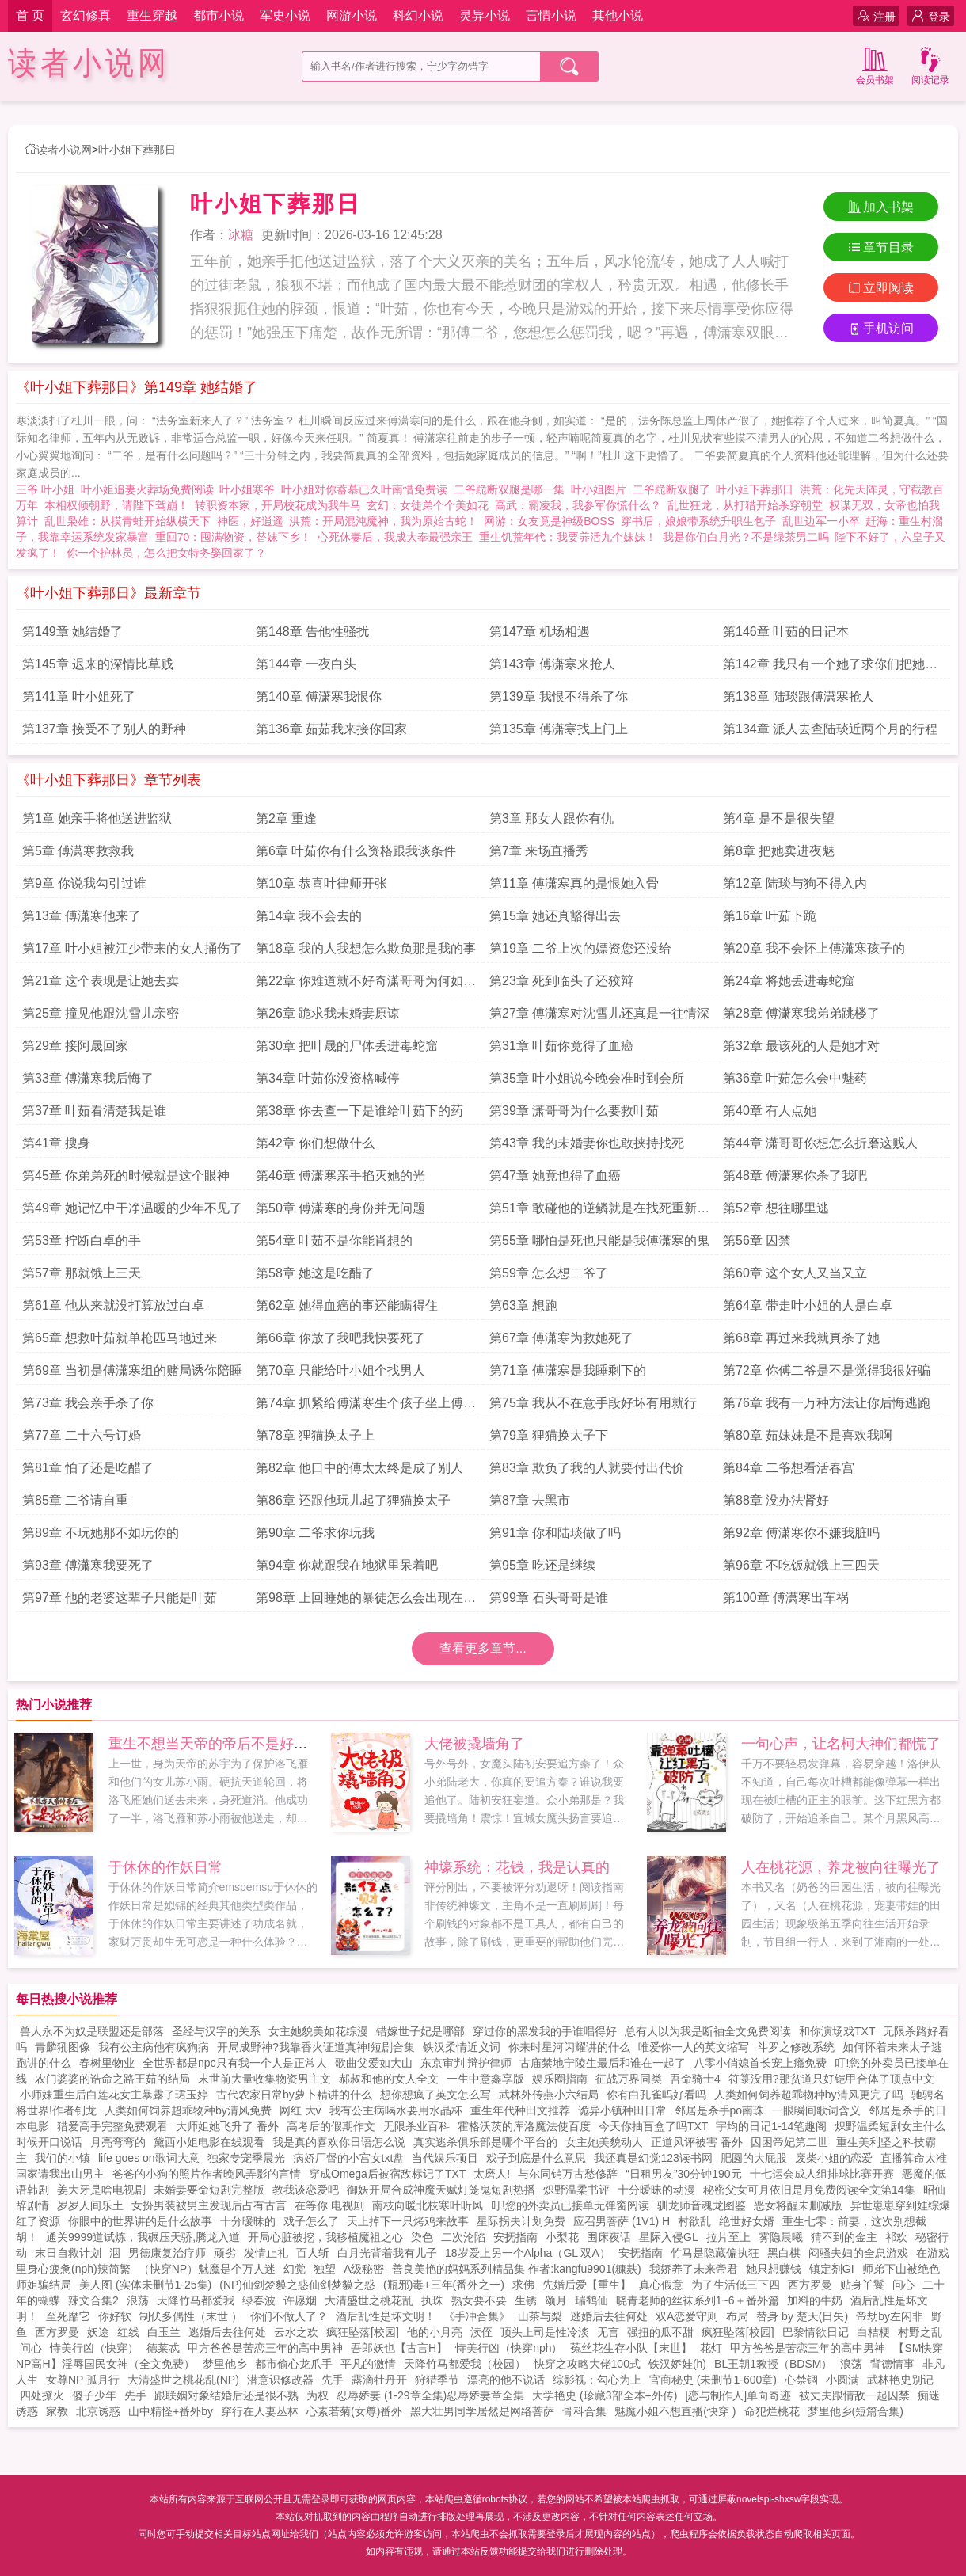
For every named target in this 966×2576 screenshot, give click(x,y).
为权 (317, 2395)
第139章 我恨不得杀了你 (558, 696)
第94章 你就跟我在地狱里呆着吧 (347, 1565)
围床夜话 (609, 2237)
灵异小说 (484, 15)
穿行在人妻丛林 (260, 2411)
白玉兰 (164, 2332)
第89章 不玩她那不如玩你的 (100, 1532)
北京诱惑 (98, 2411)
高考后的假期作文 (331, 2126)
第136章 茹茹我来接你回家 (331, 729)
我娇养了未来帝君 (693, 2268)
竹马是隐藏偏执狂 (715, 2253)
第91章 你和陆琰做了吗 (555, 1532)
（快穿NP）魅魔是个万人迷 (207, 2268)
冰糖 (240, 235)
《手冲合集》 (476, 2316)
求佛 (523, 2284)
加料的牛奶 (814, 2300)
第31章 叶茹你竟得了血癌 (561, 1045)
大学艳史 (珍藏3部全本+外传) (604, 2395)
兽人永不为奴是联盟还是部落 (92, 2031)
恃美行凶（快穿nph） (508, 2348)
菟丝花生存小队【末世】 (631, 2348)
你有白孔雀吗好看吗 (656, 2094)
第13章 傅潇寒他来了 (81, 916)
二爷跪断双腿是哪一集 (512, 489)
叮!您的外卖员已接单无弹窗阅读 (570, 2205)
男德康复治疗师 (167, 2253)
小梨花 (562, 2237)
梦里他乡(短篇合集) (855, 2411)
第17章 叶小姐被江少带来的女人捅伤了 (132, 948)
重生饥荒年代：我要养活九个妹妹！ (567, 537)
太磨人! (491, 2173)
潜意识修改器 (280, 2379)
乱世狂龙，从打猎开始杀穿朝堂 (745, 505)
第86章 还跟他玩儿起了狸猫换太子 (353, 1500)
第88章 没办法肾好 (776, 1500)
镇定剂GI (831, 2268)
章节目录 (881, 247)
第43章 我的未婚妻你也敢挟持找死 (586, 1143)
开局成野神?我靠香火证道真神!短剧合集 (316, 2047)
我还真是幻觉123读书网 (653, 2158)
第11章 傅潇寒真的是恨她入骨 (574, 883)
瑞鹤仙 (591, 2300)
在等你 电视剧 (329, 2205)
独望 (325, 2268)
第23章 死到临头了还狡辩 (561, 980)
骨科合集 (584, 2411)
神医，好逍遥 (250, 521)
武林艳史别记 (900, 2379)
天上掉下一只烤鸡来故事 (408, 2221)
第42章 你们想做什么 (315, 1143)
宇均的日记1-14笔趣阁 (771, 2126)
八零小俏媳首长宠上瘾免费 (760, 2063)
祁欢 (896, 2237)
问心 (903, 2284)
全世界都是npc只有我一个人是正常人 (235, 2063)
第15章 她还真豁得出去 (555, 916)
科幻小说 (418, 15)
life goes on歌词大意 (149, 2158)
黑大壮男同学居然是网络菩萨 (482, 2411)
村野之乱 (920, 2332)
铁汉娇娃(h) (677, 2363)
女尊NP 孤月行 (83, 2379)
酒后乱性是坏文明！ (385, 2316)
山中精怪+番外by (170, 2411)
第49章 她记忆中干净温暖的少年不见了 (132, 1208)
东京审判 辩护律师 (466, 2063)
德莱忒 (163, 2348)
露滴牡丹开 (379, 2379)
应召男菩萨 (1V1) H (621, 2221)
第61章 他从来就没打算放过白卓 (113, 1305)
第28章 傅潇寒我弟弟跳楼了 (801, 1013)
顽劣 (225, 2253)
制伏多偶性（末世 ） (190, 2316)
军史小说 (285, 15)
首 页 (30, 15)
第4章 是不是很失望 (779, 818)
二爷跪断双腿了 (675, 489)
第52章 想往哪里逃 (776, 1208)
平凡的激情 (368, 2363)
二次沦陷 (463, 2237)
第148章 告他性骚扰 (312, 631)
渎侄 (481, 2332)
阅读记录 (930, 65)
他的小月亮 (434, 2332)
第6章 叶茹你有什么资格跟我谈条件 (356, 851)
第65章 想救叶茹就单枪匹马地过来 (119, 1338)
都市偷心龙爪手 (294, 2363)
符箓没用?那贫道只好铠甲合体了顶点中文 (831, 2078)
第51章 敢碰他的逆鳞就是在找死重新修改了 (599, 1212)
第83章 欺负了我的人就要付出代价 (586, 1467)
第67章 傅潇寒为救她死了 (561, 1338)
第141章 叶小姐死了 (78, 696)
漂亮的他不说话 (506, 2379)
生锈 (526, 2300)
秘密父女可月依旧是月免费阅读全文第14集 (809, 2189)
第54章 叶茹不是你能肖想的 (334, 1240)
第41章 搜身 (56, 1143)
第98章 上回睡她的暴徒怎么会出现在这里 (366, 1601)
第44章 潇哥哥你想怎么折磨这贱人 (820, 1143)
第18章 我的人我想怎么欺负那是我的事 (366, 948)
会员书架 (875, 65)
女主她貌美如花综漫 (318, 2031)
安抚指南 (515, 2237)
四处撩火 (42, 2395)
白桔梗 (873, 2332)
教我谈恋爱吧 (305, 2189)
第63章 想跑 (523, 1305)
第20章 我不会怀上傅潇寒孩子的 (814, 948)
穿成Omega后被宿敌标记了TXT (387, 2173)
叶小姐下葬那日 (137, 149)
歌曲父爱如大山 (374, 2063)
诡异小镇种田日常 (622, 2110)
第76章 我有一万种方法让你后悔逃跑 (826, 1403)
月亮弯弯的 (118, 2142)
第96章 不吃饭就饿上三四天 (801, 1565)
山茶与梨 (540, 2316)
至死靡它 (68, 2316)
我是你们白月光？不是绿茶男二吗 (746, 537)
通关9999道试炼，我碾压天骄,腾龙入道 (143, 2237)
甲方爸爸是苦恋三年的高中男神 (265, 2348)
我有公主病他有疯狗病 (153, 2047)
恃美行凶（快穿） (94, 2348)
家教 (57, 2411)
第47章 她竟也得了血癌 (555, 1175)
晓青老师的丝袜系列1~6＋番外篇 (697, 2300)
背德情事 (892, 2363)
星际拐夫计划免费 (521, 2221)
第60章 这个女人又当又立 (795, 1273)
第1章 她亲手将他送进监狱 (97, 818)
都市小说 (218, 15)
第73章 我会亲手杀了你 (88, 1403)
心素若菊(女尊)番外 (354, 2411)
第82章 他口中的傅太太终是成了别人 (359, 1467)
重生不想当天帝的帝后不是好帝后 (215, 1744)
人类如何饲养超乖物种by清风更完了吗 (808, 2094)
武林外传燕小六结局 (549, 2094)
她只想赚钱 (773, 2268)
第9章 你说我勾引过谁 (84, 883)
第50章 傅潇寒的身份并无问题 (340, 1208)
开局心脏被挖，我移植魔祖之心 (325, 2237)
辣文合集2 (93, 2300)
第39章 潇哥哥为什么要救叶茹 (574, 1110)
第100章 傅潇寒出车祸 (786, 1597)
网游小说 (351, 15)
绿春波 (259, 2300)
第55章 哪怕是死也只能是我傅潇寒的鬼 (599, 1240)
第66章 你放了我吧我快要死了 (340, 1338)
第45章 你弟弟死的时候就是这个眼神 (126, 1175)
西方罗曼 (810, 2284)
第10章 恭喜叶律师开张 (321, 883)
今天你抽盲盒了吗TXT (653, 2126)
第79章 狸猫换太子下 (548, 1435)
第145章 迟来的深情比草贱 (97, 664)
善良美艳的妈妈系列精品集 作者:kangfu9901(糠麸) (516, 2268)
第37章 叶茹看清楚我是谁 (94, 1110)
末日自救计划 (68, 2253)
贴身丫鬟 (862, 2284)
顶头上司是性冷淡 (544, 2332)
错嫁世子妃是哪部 (420, 2031)
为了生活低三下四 (735, 2284)
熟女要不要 (479, 2300)
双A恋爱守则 (687, 2316)
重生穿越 (152, 15)
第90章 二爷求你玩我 (315, 1532)
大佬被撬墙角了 (474, 1744)
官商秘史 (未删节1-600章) (713, 2379)
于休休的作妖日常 (165, 1867)
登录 (930, 16)
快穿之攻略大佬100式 (587, 2363)
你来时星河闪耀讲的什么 (569, 2047)
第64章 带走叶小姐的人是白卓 (807, 1305)
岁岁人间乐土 (90, 2205)
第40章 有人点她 (769, 1110)
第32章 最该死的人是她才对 (801, 1045)
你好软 (114, 2316)
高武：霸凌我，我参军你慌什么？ (578, 505)
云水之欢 (296, 2332)
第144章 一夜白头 (306, 664)
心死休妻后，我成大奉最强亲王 (395, 537)
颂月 (556, 2300)
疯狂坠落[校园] (362, 2332)
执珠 (432, 2300)
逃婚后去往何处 (609, 2316)
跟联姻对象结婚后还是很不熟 (226, 2395)
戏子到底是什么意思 (536, 2158)
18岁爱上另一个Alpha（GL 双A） (527, 2253)
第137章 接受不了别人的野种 (104, 729)
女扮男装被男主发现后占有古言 (209, 2205)
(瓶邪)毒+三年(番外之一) (443, 2284)
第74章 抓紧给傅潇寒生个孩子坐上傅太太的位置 (366, 1406)
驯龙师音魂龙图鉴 (701, 2205)
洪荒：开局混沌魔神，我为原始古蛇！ (383, 521)
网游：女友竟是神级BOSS (549, 521)
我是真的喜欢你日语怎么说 (338, 2142)
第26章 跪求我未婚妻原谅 (328, 1013)
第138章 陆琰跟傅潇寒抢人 (798, 696)
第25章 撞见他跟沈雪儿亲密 (100, 1013)
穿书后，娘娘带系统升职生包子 (698, 521)
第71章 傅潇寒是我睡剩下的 (567, 1370)
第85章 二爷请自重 (75, 1500)
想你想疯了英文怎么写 (435, 2094)
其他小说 (617, 15)
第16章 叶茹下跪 (769, 916)
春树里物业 (107, 2063)
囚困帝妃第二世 (789, 2142)
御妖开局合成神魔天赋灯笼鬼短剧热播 (441, 2189)
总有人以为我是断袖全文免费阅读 (708, 2031)
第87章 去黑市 (529, 1500)
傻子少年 (94, 2395)
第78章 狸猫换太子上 (315, 1435)
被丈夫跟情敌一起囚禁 (854, 2395)
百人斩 (312, 2253)
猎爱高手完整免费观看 (112, 2126)
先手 (332, 2379)
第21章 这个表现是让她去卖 (100, 980)
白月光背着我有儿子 (387, 2253)
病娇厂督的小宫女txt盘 (349, 2158)
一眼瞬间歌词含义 (816, 2110)
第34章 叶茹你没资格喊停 (328, 1078)
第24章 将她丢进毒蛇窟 (788, 980)
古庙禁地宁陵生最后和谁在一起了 (602, 2063)
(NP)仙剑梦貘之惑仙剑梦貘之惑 (297, 2284)
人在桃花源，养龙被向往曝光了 (841, 1867)
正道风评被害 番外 (697, 2142)
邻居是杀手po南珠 (720, 2110)
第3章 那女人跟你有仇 (551, 818)
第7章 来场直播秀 (538, 851)
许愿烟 (300, 2300)
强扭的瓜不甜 (660, 2332)
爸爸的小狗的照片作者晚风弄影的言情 (206, 2173)
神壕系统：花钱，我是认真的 (517, 1867)
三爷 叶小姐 (48, 489)
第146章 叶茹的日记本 (786, 631)
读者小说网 (89, 63)
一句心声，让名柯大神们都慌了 (841, 1744)
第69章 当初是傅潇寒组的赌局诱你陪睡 (132, 1370)
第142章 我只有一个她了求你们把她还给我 (830, 668)
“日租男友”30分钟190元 (683, 2173)
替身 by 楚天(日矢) (802, 2316)
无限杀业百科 (416, 2126)
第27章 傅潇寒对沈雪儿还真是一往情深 (599, 1013)
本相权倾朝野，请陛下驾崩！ (116, 505)
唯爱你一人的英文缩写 (693, 2047)
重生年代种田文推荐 (520, 2110)
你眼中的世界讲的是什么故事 (140, 2221)
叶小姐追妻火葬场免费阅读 (150, 489)
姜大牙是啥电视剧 (101, 2189)
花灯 (711, 2348)
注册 (876, 16)
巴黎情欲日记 (815, 2332)
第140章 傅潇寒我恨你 (319, 696)
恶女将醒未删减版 (798, 2205)
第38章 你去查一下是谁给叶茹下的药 (359, 1110)
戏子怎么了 (311, 2221)
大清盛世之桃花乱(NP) (183, 2379)
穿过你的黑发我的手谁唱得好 (545, 2031)
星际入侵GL (668, 2237)
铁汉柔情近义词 (461, 2047)
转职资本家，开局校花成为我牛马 (278, 505)
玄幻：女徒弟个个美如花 (428, 505)
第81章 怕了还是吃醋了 (88, 1467)
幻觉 (294, 2268)
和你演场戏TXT (837, 2031)
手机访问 (881, 328)
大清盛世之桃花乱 (369, 2300)
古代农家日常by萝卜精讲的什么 (294, 2094)
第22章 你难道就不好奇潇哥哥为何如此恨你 (366, 984)
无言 (608, 2332)
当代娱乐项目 (445, 2158)
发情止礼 (266, 2253)
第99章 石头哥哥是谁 (548, 1597)
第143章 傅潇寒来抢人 (552, 664)
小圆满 (842, 2379)
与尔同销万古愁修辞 (568, 2173)
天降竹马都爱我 (195, 2300)
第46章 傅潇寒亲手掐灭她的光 (340, 1175)
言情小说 (551, 15)
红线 (128, 2332)
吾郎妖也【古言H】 (399, 2348)
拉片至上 (728, 2237)
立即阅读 (881, 288)
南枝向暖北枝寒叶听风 (427, 2205)
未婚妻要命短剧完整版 (209, 2189)
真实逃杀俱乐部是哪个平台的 (485, 2142)
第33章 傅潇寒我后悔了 (88, 1078)
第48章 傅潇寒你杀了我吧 (795, 1175)
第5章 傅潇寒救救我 (78, 851)
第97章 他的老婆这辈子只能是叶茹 (119, 1597)
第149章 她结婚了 (72, 631)
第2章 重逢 (286, 818)
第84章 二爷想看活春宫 (788, 1467)
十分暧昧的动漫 (656, 2189)
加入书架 (881, 207)
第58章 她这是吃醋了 (315, 1273)
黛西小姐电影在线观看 (209, 2142)
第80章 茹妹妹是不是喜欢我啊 (807, 1435)
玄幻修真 (85, 15)
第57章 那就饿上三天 (81, 1273)
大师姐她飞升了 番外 (227, 2126)
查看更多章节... (482, 1648)
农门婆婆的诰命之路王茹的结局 (112, 2078)
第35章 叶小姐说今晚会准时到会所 (586, 1078)
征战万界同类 (628, 2078)
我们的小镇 (62, 2158)
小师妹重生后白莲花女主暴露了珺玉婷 (114, 2094)
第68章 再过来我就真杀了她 (801, 1338)
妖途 (98, 2332)
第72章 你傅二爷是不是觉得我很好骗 (826, 1370)
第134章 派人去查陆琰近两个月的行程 (830, 729)
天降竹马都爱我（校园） (465, 2363)
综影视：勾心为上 (597, 2379)
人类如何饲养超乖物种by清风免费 (188, 2110)
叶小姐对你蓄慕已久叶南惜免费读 (367, 489)
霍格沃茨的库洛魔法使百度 (524, 2126)
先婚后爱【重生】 (586, 2284)
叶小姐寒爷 (250, 489)
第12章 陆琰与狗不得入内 (795, 883)
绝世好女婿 (746, 2221)
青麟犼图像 (62, 2047)
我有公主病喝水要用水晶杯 (395, 2110)
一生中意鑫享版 (485, 2078)
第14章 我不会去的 (309, 916)
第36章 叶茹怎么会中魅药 (795, 1078)
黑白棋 (784, 2253)
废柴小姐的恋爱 (834, 2158)
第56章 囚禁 (757, 1240)
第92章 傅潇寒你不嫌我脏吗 (801, 1532)
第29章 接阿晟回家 (75, 1045)
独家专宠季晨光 (246, 2158)
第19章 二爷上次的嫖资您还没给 (580, 948)
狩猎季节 (437, 2379)
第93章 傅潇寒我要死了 (88, 1565)
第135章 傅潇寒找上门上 (558, 729)
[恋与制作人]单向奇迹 (738, 2395)
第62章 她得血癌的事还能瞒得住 (347, 1305)
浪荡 (138, 2300)
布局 (737, 2316)
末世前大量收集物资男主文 (264, 2078)
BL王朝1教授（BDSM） (773, 2363)
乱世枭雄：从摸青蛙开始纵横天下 (127, 521)
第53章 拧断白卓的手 (81, 1240)
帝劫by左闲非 (889, 2316)
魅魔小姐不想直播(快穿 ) (675, 2411)
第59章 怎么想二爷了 (548, 1273)
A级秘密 (364, 2268)
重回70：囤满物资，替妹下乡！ (233, 537)
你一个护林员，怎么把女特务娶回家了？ (166, 552)
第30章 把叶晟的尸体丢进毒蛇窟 (347, 1045)
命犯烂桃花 (772, 2411)
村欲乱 (694, 2221)
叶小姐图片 (602, 489)
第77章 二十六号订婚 (81, 1435)
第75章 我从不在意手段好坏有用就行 (593, 1403)
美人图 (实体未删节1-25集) (145, 2284)
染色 (422, 2237)
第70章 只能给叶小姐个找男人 (340, 1370)
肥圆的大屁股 (754, 2158)
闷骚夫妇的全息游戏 (858, 2253)
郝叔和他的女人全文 (389, 2078)
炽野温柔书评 (576, 2189)
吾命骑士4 (695, 2078)
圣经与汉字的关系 (216, 2031)
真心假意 (661, 2284)
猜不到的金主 (844, 2237)
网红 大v (300, 2110)
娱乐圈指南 (560, 2078)
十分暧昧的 (248, 2221)
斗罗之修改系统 (796, 2047)
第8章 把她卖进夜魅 (779, 851)
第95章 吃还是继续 (542, 1565)
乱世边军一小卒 (821, 521)
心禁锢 (801, 2379)
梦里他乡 (225, 2363)
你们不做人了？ (289, 2316)
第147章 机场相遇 (539, 631)
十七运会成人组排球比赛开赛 (822, 2173)
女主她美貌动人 (604, 2142)
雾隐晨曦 (781, 2237)
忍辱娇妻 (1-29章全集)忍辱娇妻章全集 (430, 2395)
